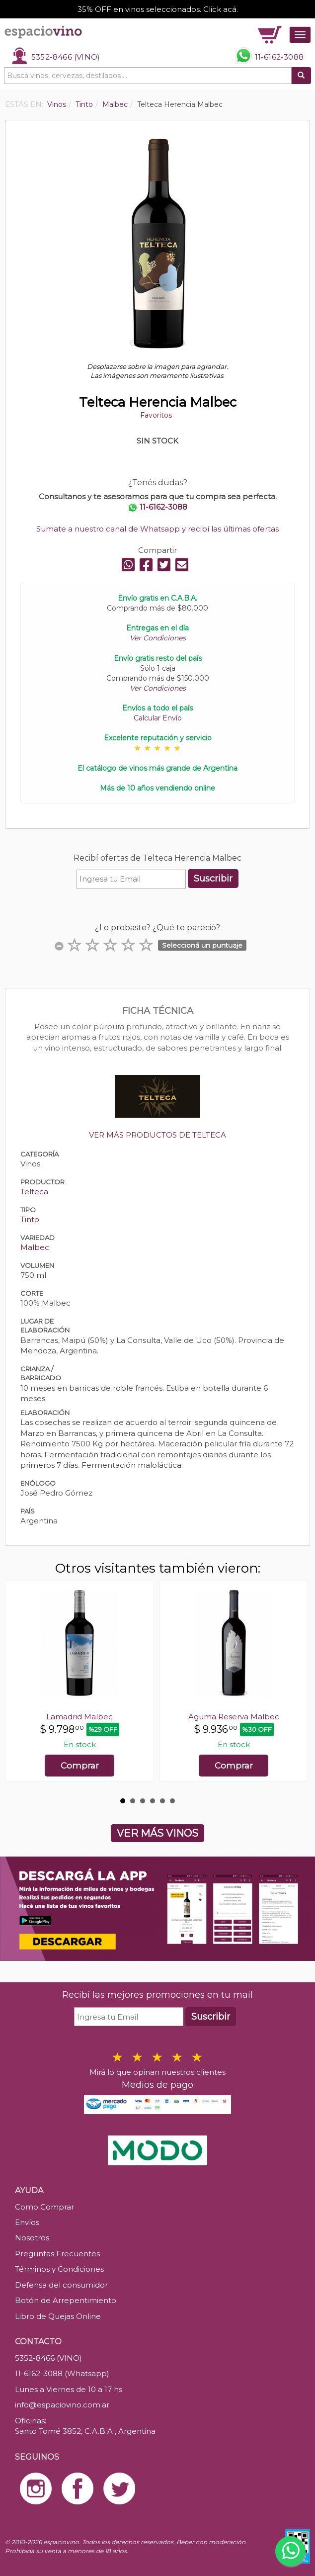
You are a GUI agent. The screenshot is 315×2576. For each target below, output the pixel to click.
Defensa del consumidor (61, 2285)
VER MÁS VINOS (157, 1833)
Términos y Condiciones (59, 2269)
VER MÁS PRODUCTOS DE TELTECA (157, 1135)
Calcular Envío (158, 717)
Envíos (27, 2222)
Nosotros (32, 2237)
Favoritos (156, 415)
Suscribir (213, 878)
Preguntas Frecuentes (57, 2253)
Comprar (80, 1766)
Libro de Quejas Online (58, 2316)
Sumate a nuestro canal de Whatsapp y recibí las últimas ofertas (157, 528)
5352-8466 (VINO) (65, 57)
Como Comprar (44, 2207)
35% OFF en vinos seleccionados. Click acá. (158, 9)
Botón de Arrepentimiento (65, 2300)
